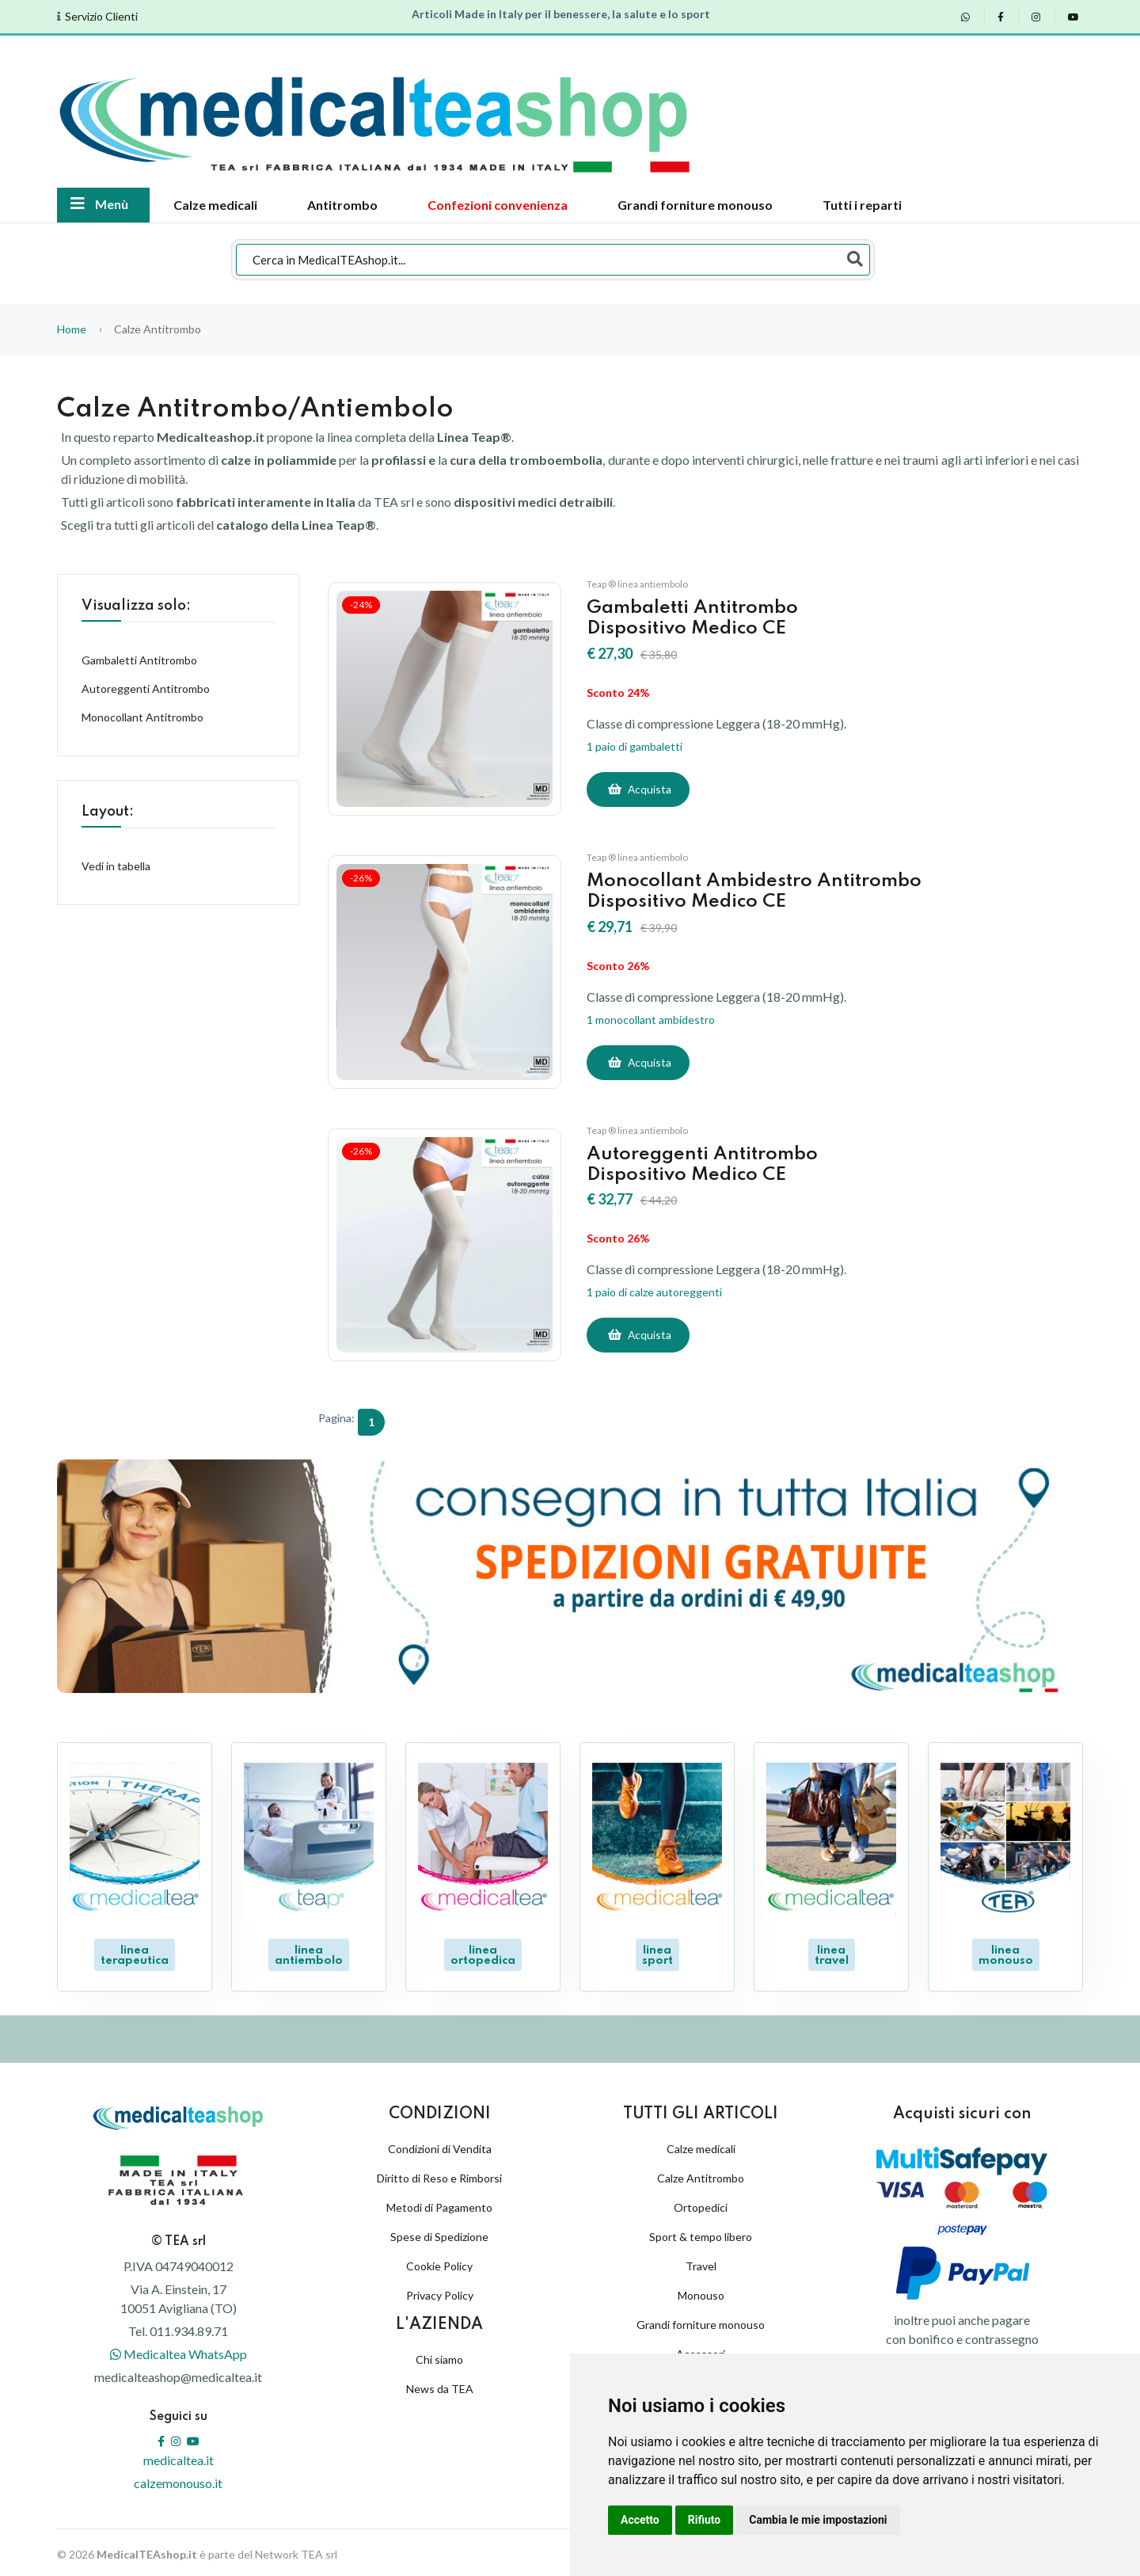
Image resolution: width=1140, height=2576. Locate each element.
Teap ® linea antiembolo (637, 584)
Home (71, 329)
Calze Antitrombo (700, 2174)
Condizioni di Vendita (440, 2145)
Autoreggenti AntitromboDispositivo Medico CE (706, 1164)
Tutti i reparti (862, 204)
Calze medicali (215, 204)
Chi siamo (439, 2354)
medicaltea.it (178, 2456)
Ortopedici (701, 2203)
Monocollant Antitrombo (142, 717)
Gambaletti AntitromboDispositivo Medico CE (697, 618)
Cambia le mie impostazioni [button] (818, 2519)
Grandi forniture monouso (695, 204)
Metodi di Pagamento (439, 2203)
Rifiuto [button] (704, 2519)
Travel (701, 2262)
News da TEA (439, 2384)
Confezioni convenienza (498, 204)
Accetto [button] (640, 2519)
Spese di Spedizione (439, 2232)
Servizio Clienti (101, 16)
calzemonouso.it (178, 2479)
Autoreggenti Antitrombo (146, 688)
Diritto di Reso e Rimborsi (439, 2174)
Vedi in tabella (116, 866)
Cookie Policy (439, 2262)
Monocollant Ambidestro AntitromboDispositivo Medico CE (760, 891)
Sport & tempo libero (700, 2232)
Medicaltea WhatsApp (178, 2349)
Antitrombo (342, 204)
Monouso (701, 2291)
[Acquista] (638, 789)
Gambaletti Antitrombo (139, 660)
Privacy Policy (439, 2291)
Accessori (700, 2350)
